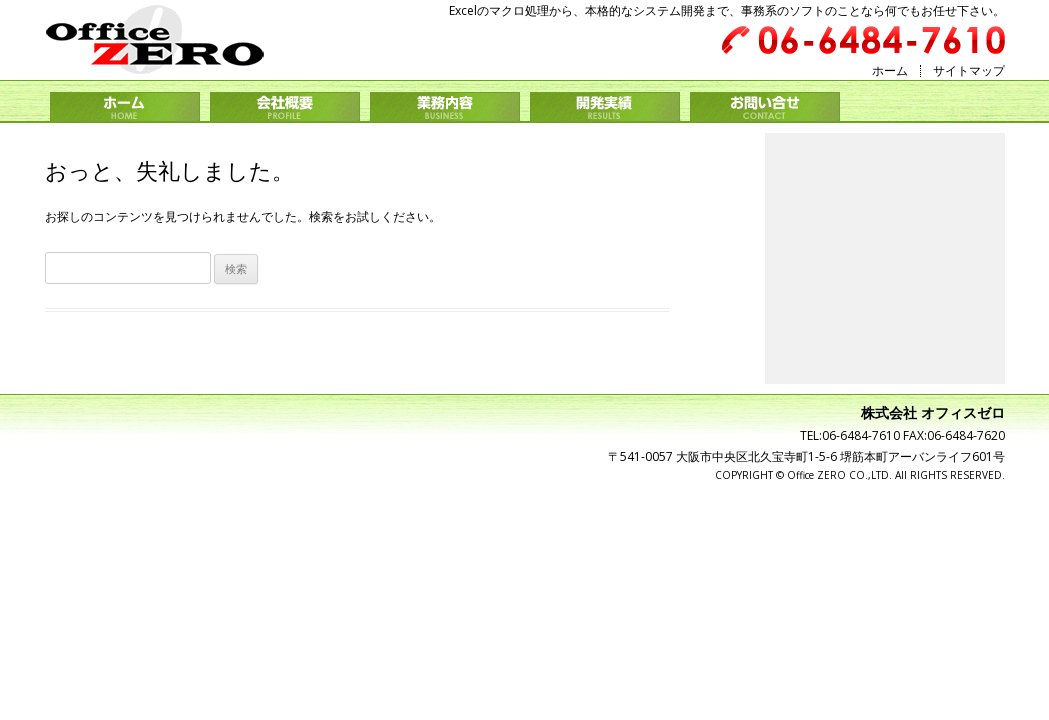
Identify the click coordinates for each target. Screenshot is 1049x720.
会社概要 (285, 107)
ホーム (890, 70)
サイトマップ (969, 70)
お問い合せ (765, 107)
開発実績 (605, 107)
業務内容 (445, 107)
